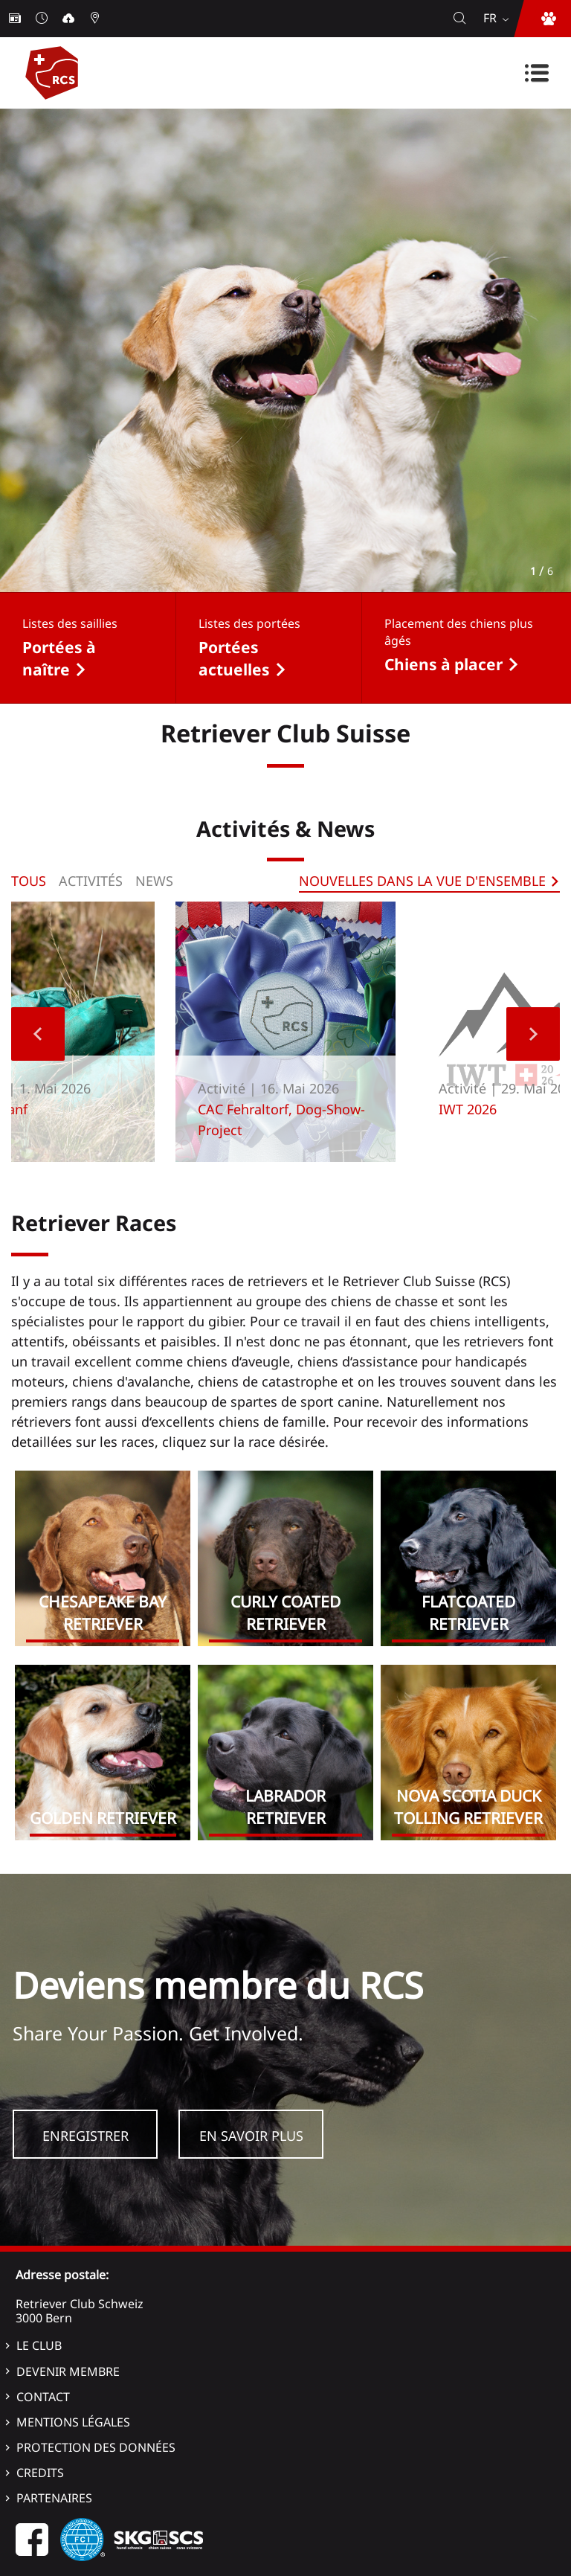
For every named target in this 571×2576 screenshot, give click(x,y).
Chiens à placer (443, 664)
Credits (40, 2472)
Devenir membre (68, 2371)
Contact (43, 2397)
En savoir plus (251, 2136)
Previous (38, 1034)
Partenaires (54, 2498)
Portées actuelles (234, 658)
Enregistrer (85, 2136)
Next (533, 1034)
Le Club (39, 2345)
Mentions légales (73, 2422)
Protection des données (95, 2447)
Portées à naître (59, 658)
